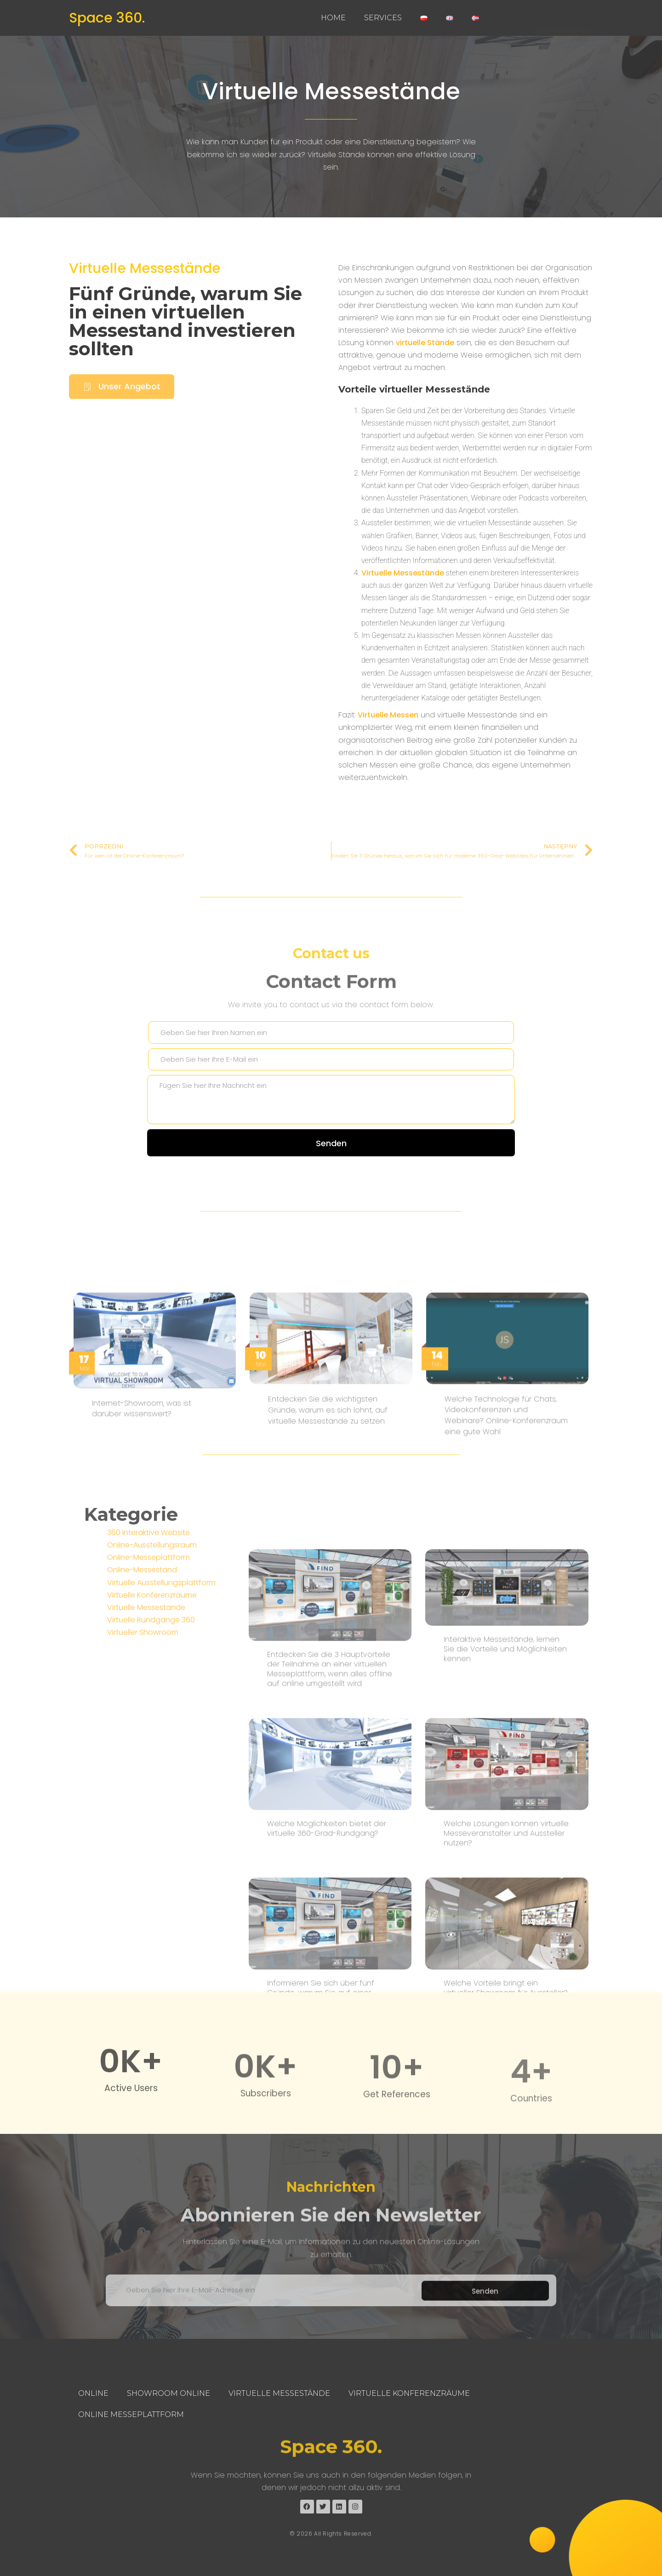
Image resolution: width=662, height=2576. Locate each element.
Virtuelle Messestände (331, 91)
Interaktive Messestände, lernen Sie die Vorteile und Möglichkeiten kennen (505, 1942)
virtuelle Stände (425, 381)
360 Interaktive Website (148, 1625)
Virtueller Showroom (142, 1725)
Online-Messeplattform (148, 1650)
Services (383, 17)
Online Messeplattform (131, 2414)
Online (93, 2393)
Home (333, 17)
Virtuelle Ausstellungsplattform (161, 1675)
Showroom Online (168, 2393)
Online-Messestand (142, 1662)
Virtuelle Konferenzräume (152, 1688)
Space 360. (107, 18)
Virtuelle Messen (388, 754)
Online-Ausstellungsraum (152, 1637)
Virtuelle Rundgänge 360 (151, 1712)
